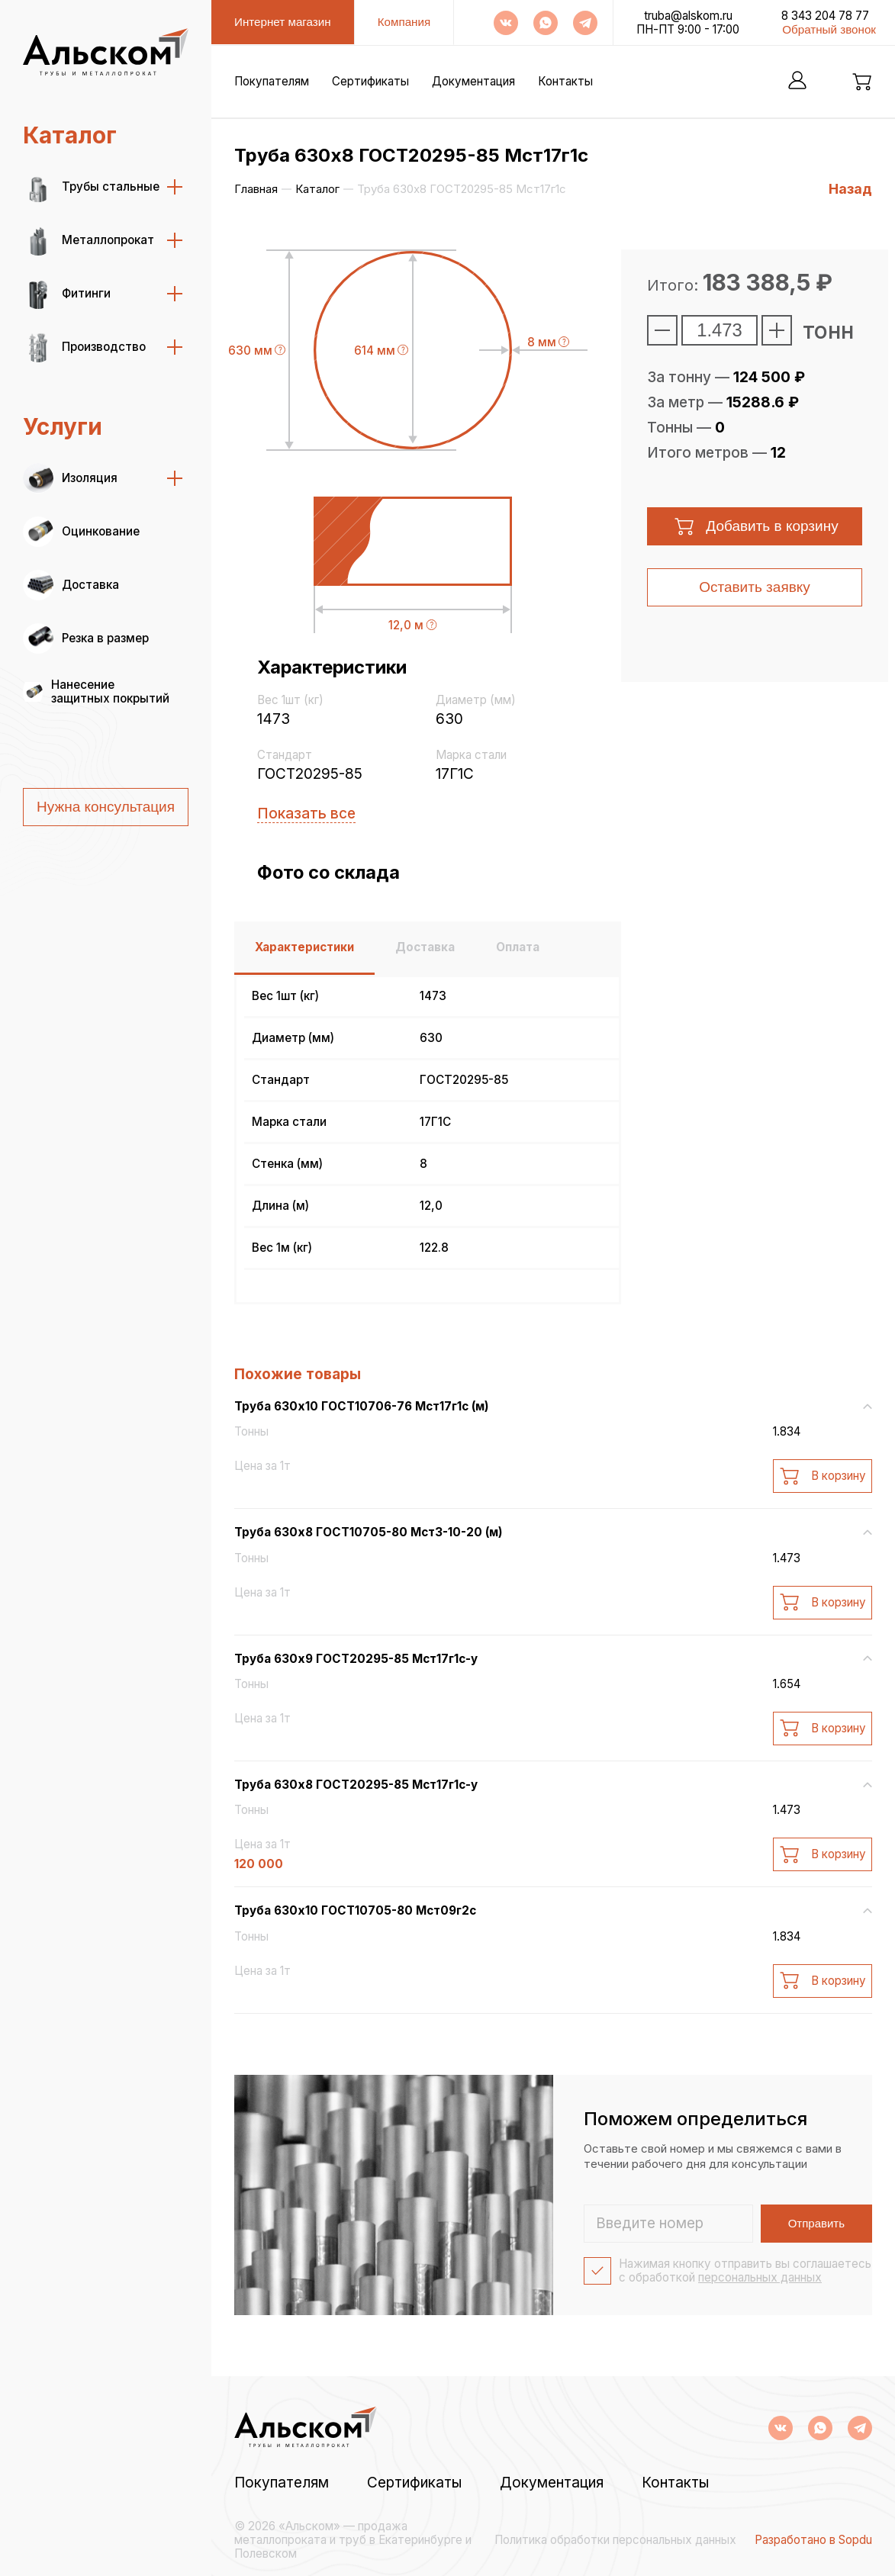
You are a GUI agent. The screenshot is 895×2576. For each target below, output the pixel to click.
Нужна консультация (106, 807)
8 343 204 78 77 (825, 16)
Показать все (306, 813)
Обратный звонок (829, 29)
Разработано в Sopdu (813, 2540)
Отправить (816, 2223)
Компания (404, 21)
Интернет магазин (282, 21)
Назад (850, 189)
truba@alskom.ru (688, 16)
